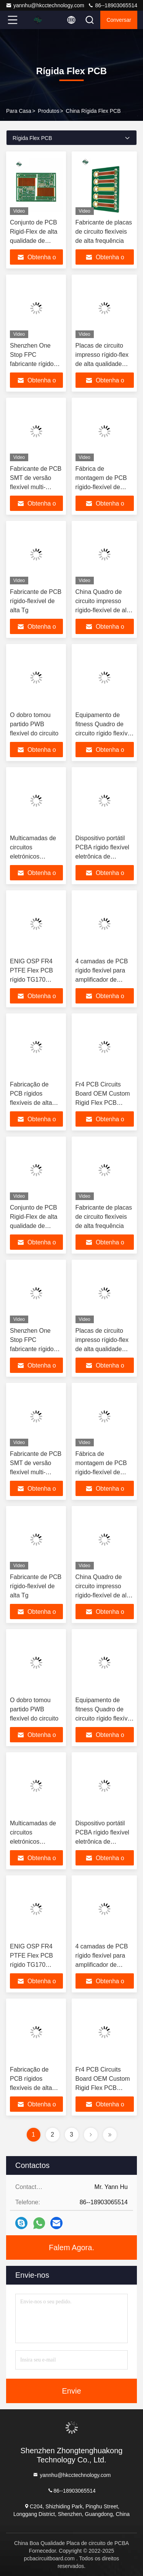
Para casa (18, 111)
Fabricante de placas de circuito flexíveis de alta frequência (104, 231)
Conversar (118, 20)
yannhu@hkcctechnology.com (45, 5)
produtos (48, 111)
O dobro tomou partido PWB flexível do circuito (34, 724)
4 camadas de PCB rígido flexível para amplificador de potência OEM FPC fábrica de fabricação (104, 979)
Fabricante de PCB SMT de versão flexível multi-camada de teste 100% (35, 487)
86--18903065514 (112, 5)
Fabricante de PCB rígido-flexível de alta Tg (35, 601)
